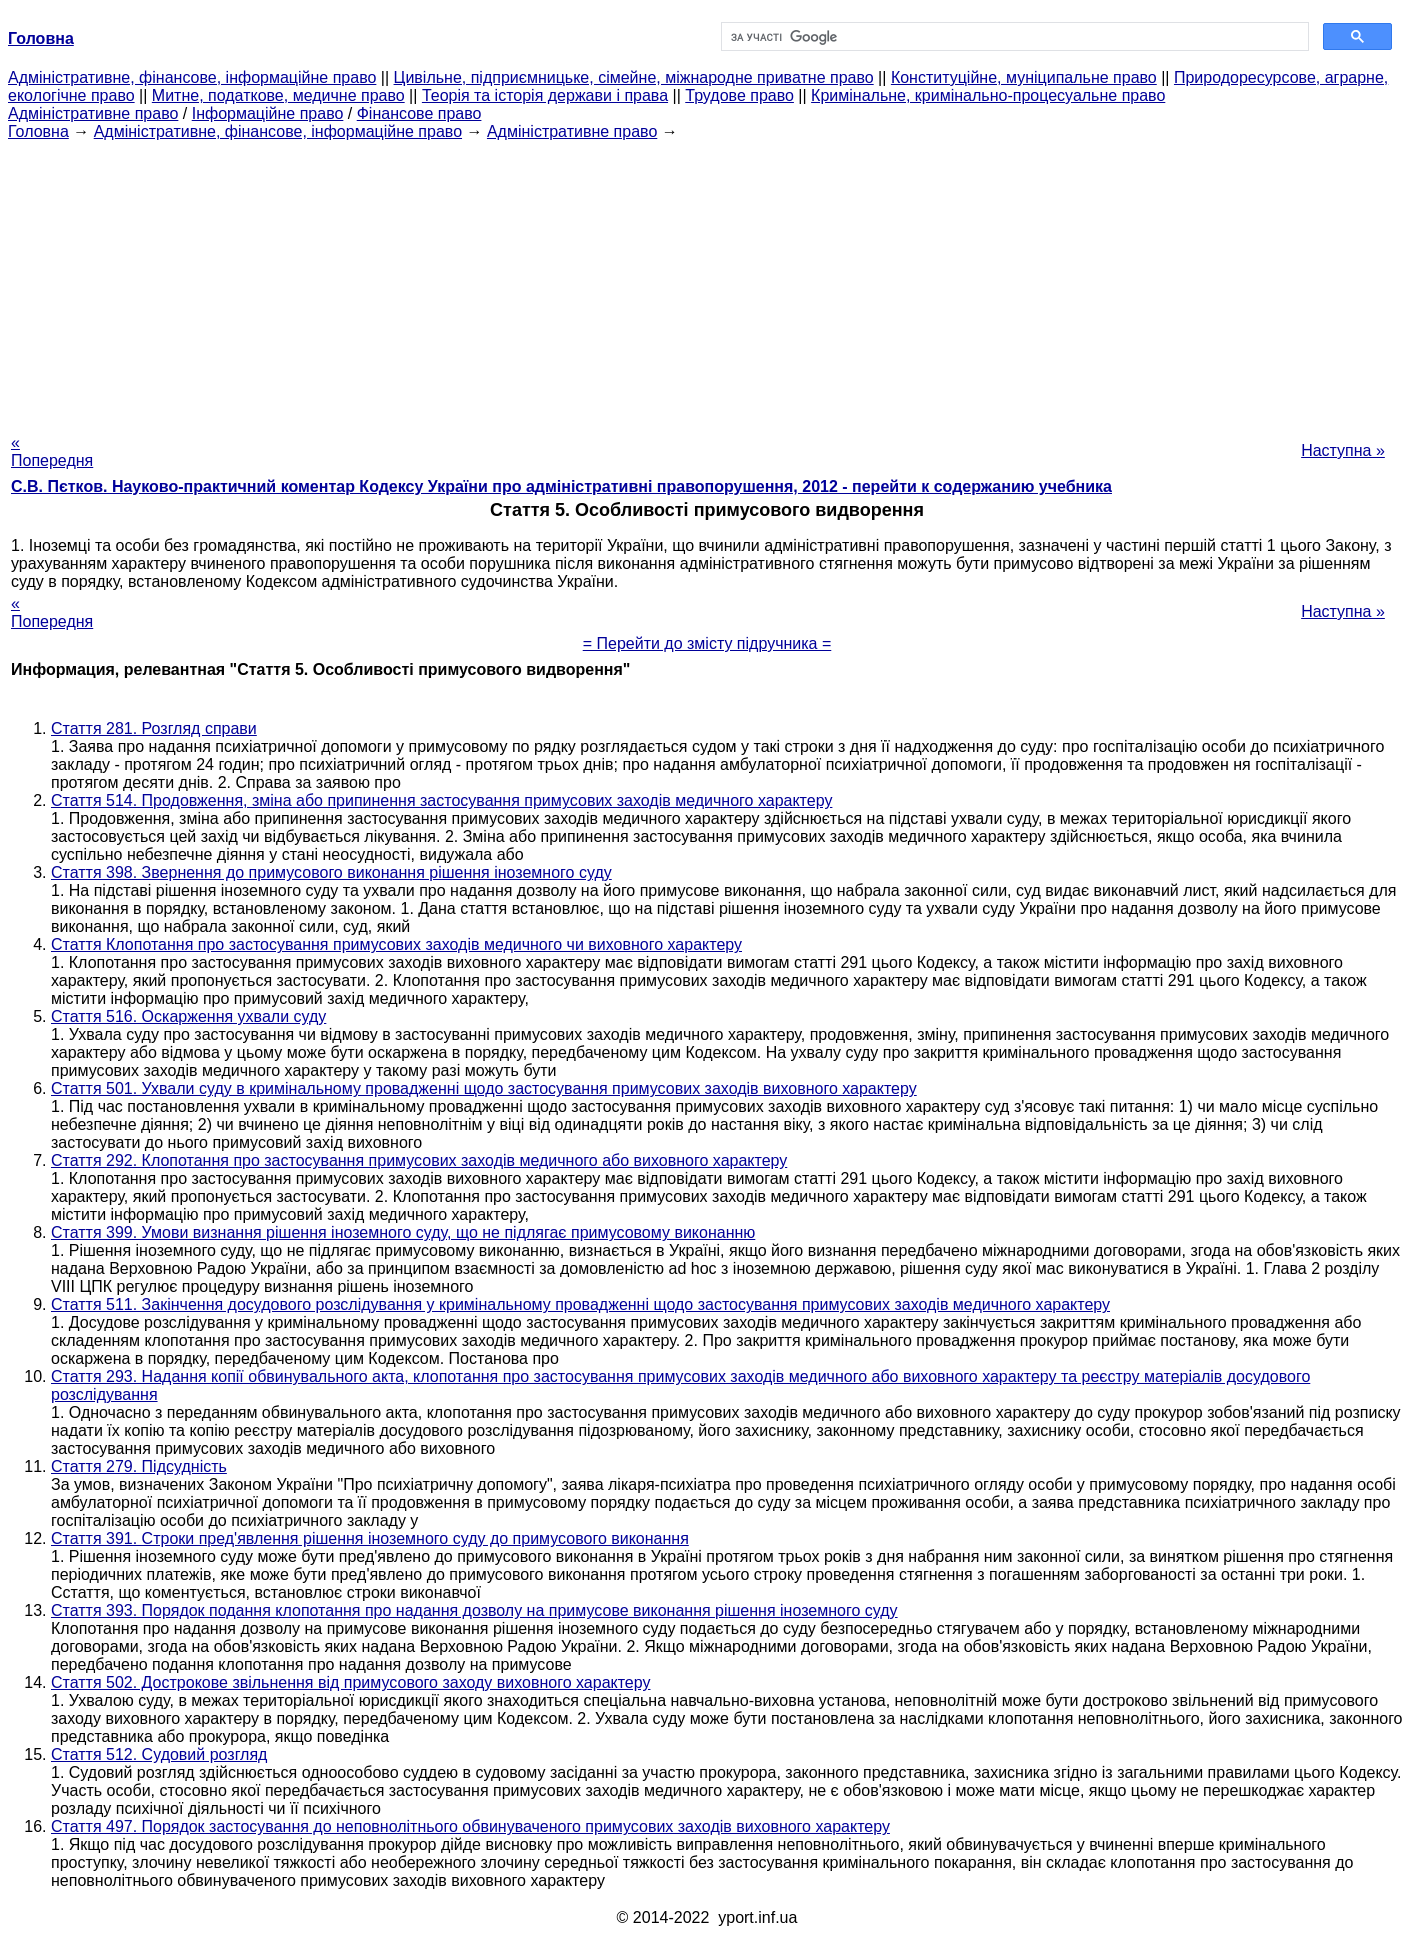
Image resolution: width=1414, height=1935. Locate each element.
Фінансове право (419, 113)
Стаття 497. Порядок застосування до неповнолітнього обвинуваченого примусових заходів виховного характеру (470, 1826)
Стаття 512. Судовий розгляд (159, 1754)
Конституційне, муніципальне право (1024, 77)
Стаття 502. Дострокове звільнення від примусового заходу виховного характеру (350, 1682)
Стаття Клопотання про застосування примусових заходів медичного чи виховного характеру (396, 944)
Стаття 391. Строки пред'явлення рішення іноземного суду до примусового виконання (370, 1538)
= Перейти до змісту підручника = (707, 643)
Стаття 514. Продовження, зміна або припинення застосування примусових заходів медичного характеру (441, 800)
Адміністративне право (93, 113)
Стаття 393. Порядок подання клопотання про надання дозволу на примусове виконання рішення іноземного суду (474, 1610)
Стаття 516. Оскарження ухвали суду (188, 1016)
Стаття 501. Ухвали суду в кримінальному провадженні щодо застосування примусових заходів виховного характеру (484, 1088)
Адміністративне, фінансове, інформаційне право (192, 77)
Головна (38, 131)
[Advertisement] (707, 281)
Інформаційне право (268, 113)
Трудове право (739, 95)
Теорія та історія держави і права (545, 95)
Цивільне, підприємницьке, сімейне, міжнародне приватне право (634, 77)
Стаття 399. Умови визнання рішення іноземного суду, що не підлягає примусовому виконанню (403, 1232)
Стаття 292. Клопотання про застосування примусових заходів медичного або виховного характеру (419, 1160)
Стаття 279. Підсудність (139, 1466)
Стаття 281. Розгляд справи (154, 728)
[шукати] (1013, 37)
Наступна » (1343, 450)
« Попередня (52, 451)
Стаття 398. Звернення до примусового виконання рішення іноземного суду (331, 872)
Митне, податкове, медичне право (278, 95)
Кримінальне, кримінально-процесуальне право (988, 95)
